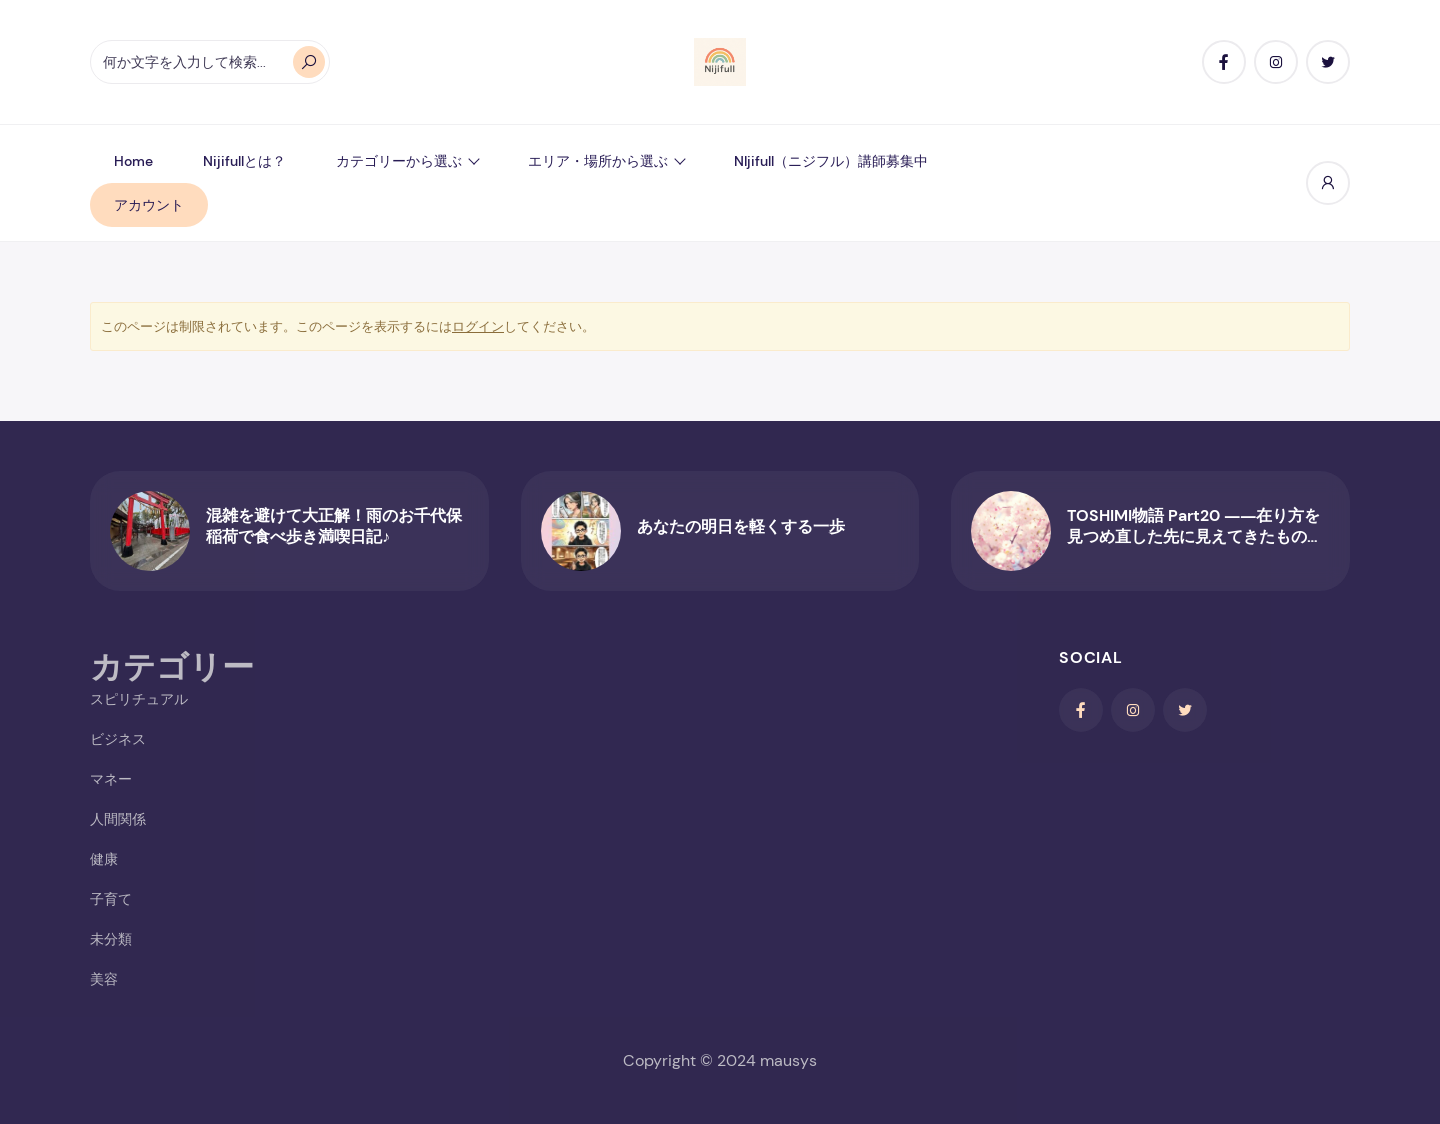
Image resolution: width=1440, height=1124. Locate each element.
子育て (111, 899)
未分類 (111, 939)
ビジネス (118, 739)
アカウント (149, 205)
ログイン (478, 326)
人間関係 (118, 819)
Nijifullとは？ (244, 161)
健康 (104, 859)
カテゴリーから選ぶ (399, 161)
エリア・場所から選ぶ (598, 161)
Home (133, 161)
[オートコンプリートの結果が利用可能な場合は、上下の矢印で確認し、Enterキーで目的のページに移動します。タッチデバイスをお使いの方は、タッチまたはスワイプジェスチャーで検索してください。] (210, 62)
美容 (104, 979)
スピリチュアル (139, 699)
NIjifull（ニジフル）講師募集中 (831, 161)
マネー (111, 779)
